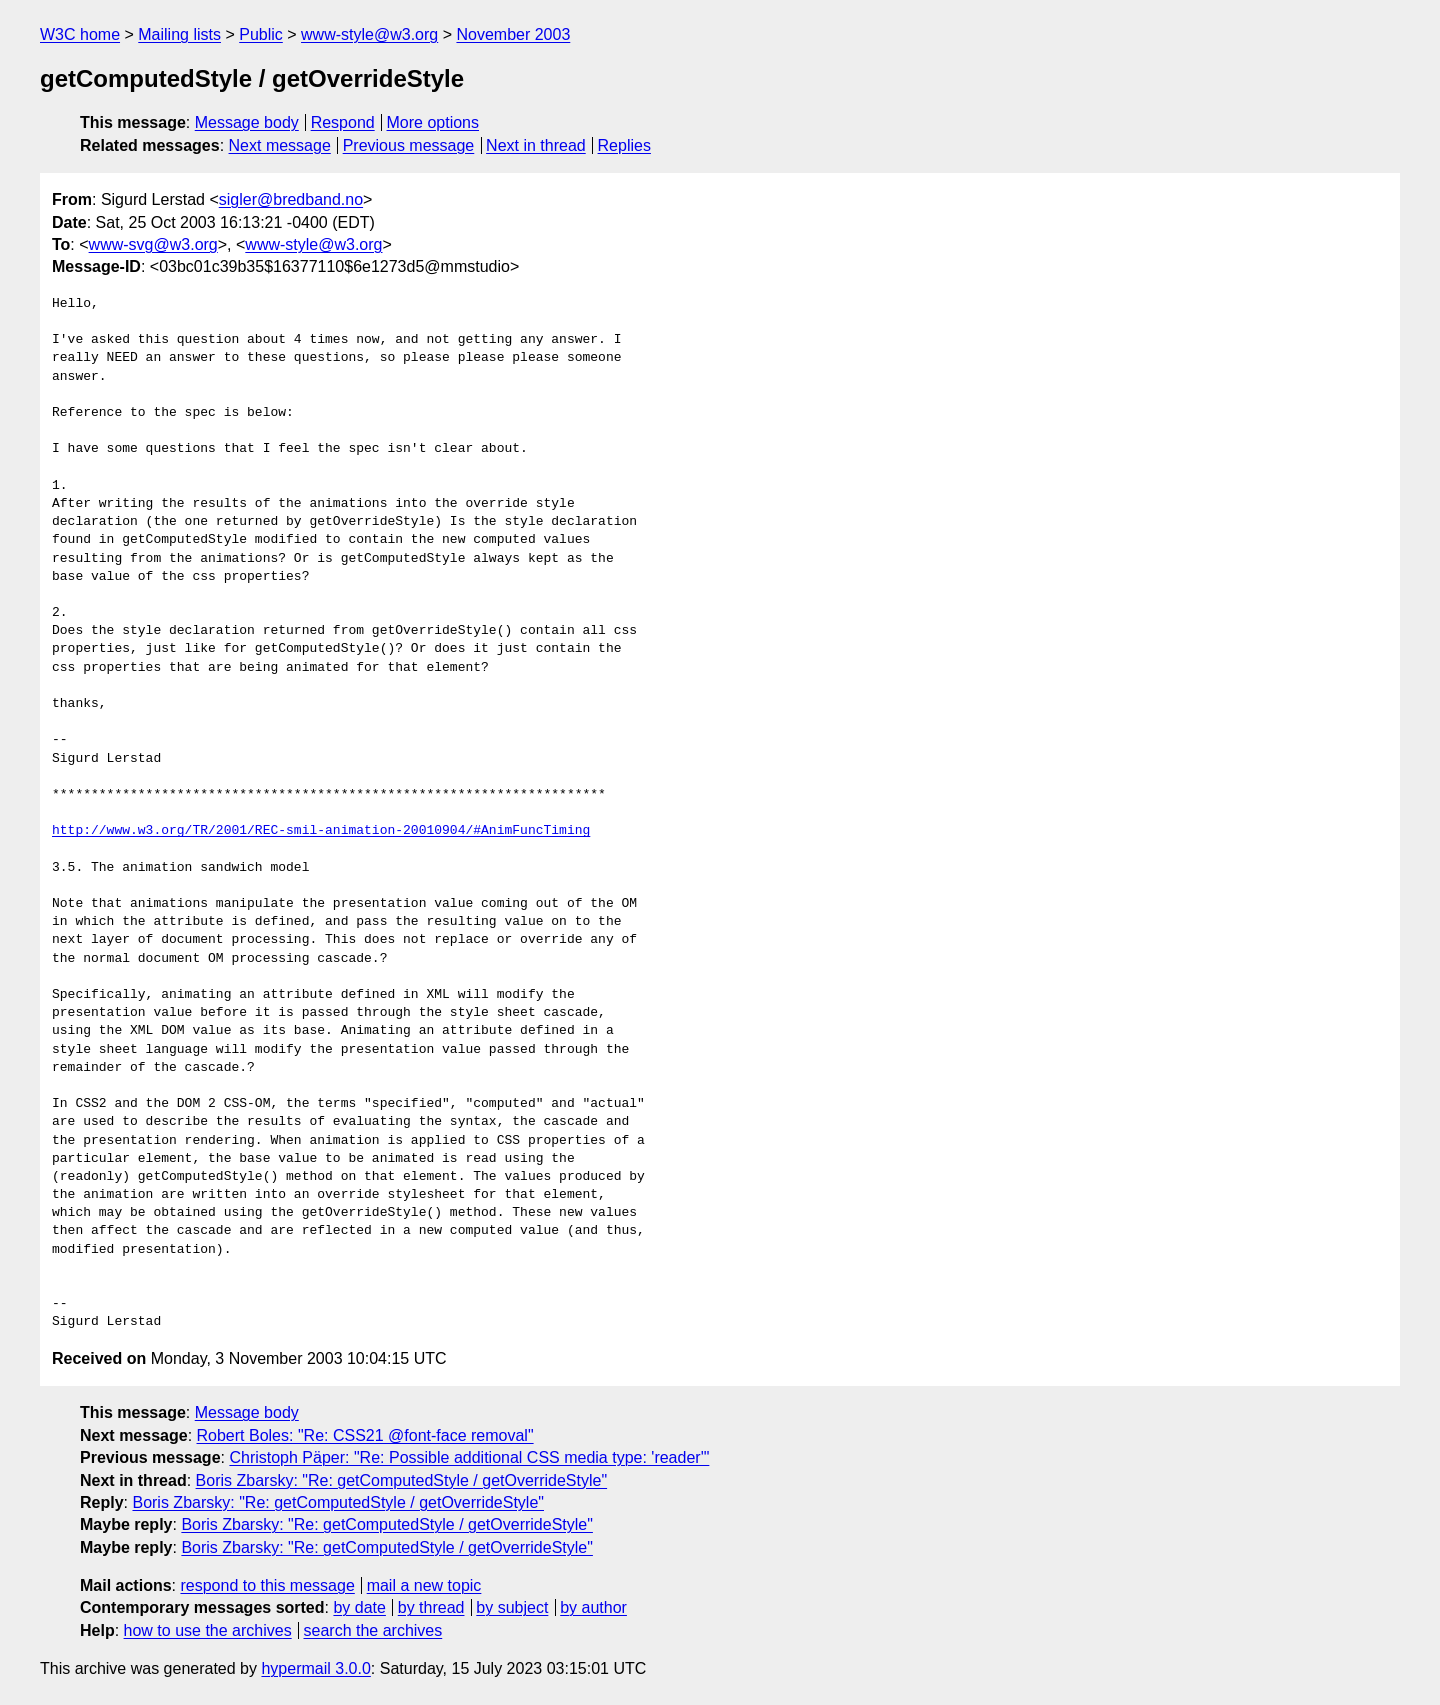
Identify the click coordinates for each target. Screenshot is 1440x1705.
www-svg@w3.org (153, 244)
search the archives (373, 1630)
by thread (431, 1607)
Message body (247, 122)
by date (359, 1607)
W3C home (80, 34)
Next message (280, 145)
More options (433, 122)
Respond (343, 122)
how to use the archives (208, 1630)
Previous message (409, 145)
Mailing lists (179, 34)
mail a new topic (424, 1585)
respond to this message (267, 1585)
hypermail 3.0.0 (315, 1668)
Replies (624, 145)
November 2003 (513, 34)
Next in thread (536, 145)
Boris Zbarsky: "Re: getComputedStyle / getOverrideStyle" (402, 1480)
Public (261, 34)
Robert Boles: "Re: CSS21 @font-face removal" (365, 1435)
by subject (512, 1607)
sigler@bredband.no (291, 199)
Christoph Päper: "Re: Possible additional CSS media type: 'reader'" (469, 1457)
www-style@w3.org (369, 34)
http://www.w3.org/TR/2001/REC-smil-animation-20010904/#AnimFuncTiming (321, 831)
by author (593, 1607)
